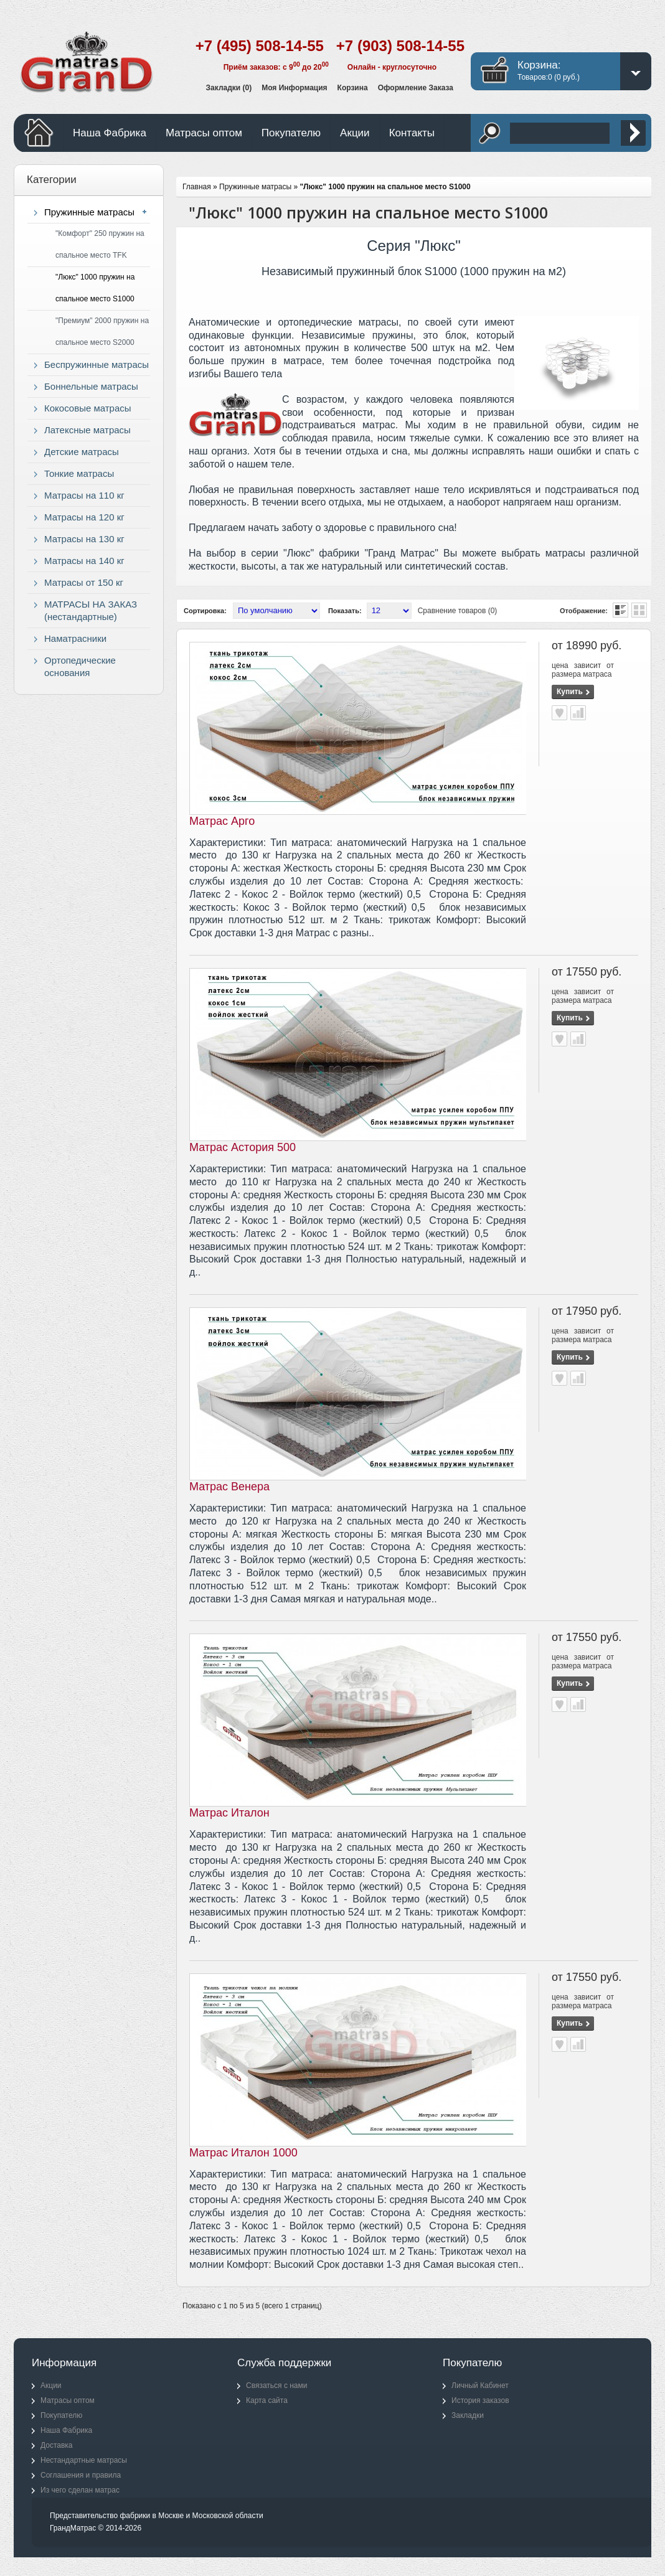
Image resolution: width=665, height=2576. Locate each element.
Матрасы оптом (204, 133)
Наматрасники (75, 638)
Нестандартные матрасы (83, 2460)
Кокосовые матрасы (87, 408)
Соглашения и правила (80, 2475)
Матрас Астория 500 (242, 1147)
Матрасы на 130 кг (84, 539)
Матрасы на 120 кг (84, 517)
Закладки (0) (229, 87)
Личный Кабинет (480, 2385)
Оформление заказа (415, 87)
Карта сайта (267, 2400)
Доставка (56, 2445)
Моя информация (294, 87)
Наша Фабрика (109, 133)
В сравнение (578, 712)
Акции (355, 133)
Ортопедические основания (80, 666)
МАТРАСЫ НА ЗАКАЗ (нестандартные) (90, 610)
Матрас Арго (222, 821)
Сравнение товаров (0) (458, 610)
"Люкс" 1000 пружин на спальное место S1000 (94, 288)
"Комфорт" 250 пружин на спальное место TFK (99, 244)
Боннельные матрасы (91, 386)
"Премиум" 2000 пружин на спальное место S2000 (102, 331)
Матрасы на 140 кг (84, 560)
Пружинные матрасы (89, 212)
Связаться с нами (276, 2385)
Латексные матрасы (87, 430)
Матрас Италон (229, 1813)
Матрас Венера (229, 1486)
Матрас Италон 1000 (243, 2152)
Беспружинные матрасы (96, 364)
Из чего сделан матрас (80, 2490)
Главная (196, 186)
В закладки (559, 712)
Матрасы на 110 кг (84, 495)
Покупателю (291, 133)
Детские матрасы (81, 451)
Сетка (639, 610)
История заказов (480, 2400)
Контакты (412, 133)
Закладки (467, 2415)
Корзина (352, 87)
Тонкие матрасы (79, 473)
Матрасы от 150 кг (83, 582)
